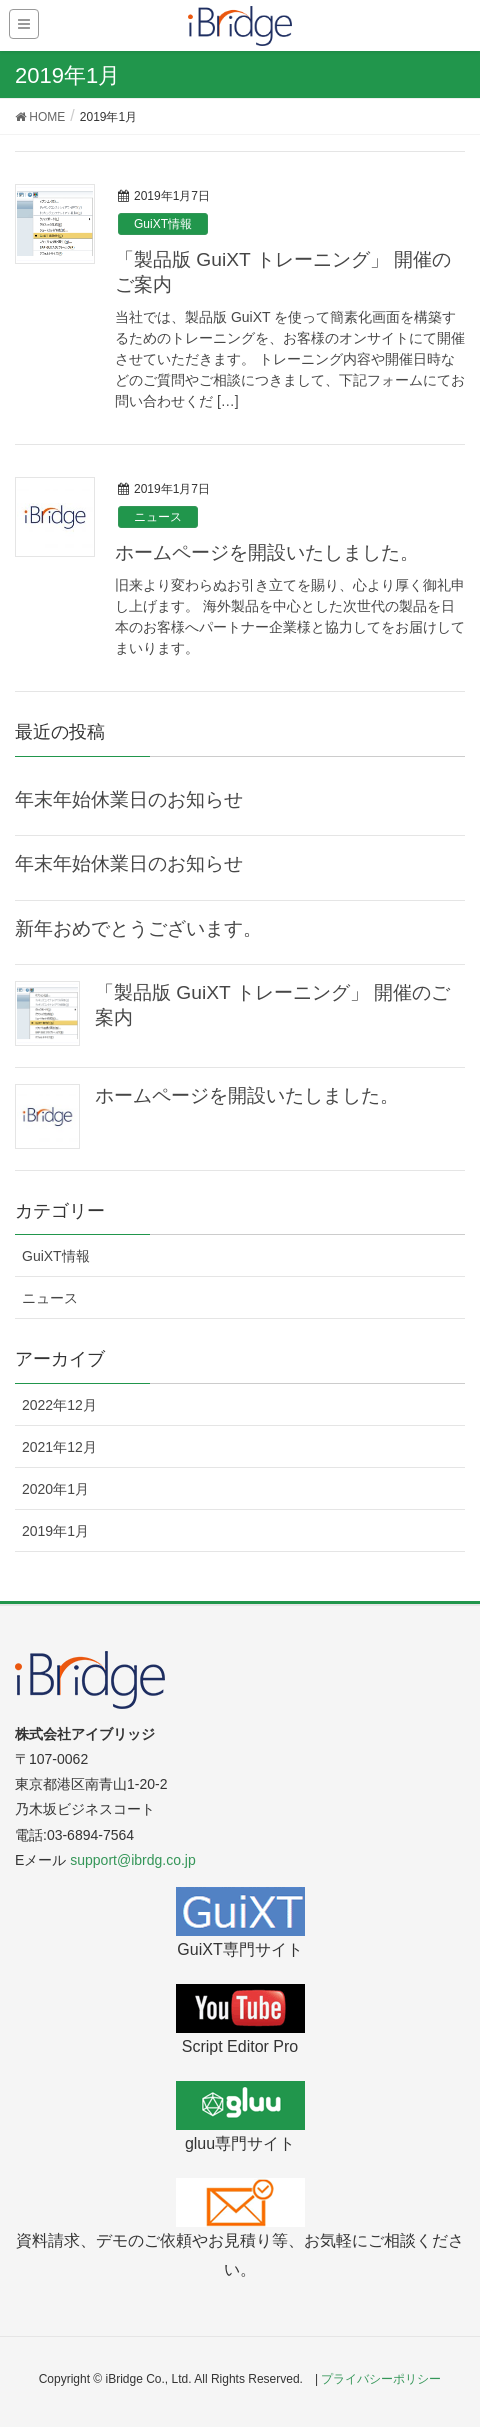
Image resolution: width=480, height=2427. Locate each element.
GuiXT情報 (163, 224)
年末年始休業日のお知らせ (129, 799)
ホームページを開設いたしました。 (267, 552)
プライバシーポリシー (381, 2379)
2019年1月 (55, 1531)
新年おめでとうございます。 (138, 928)
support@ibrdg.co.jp (133, 1860)
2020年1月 (55, 1489)
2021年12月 (59, 1447)
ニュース (158, 517)
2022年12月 (59, 1405)
